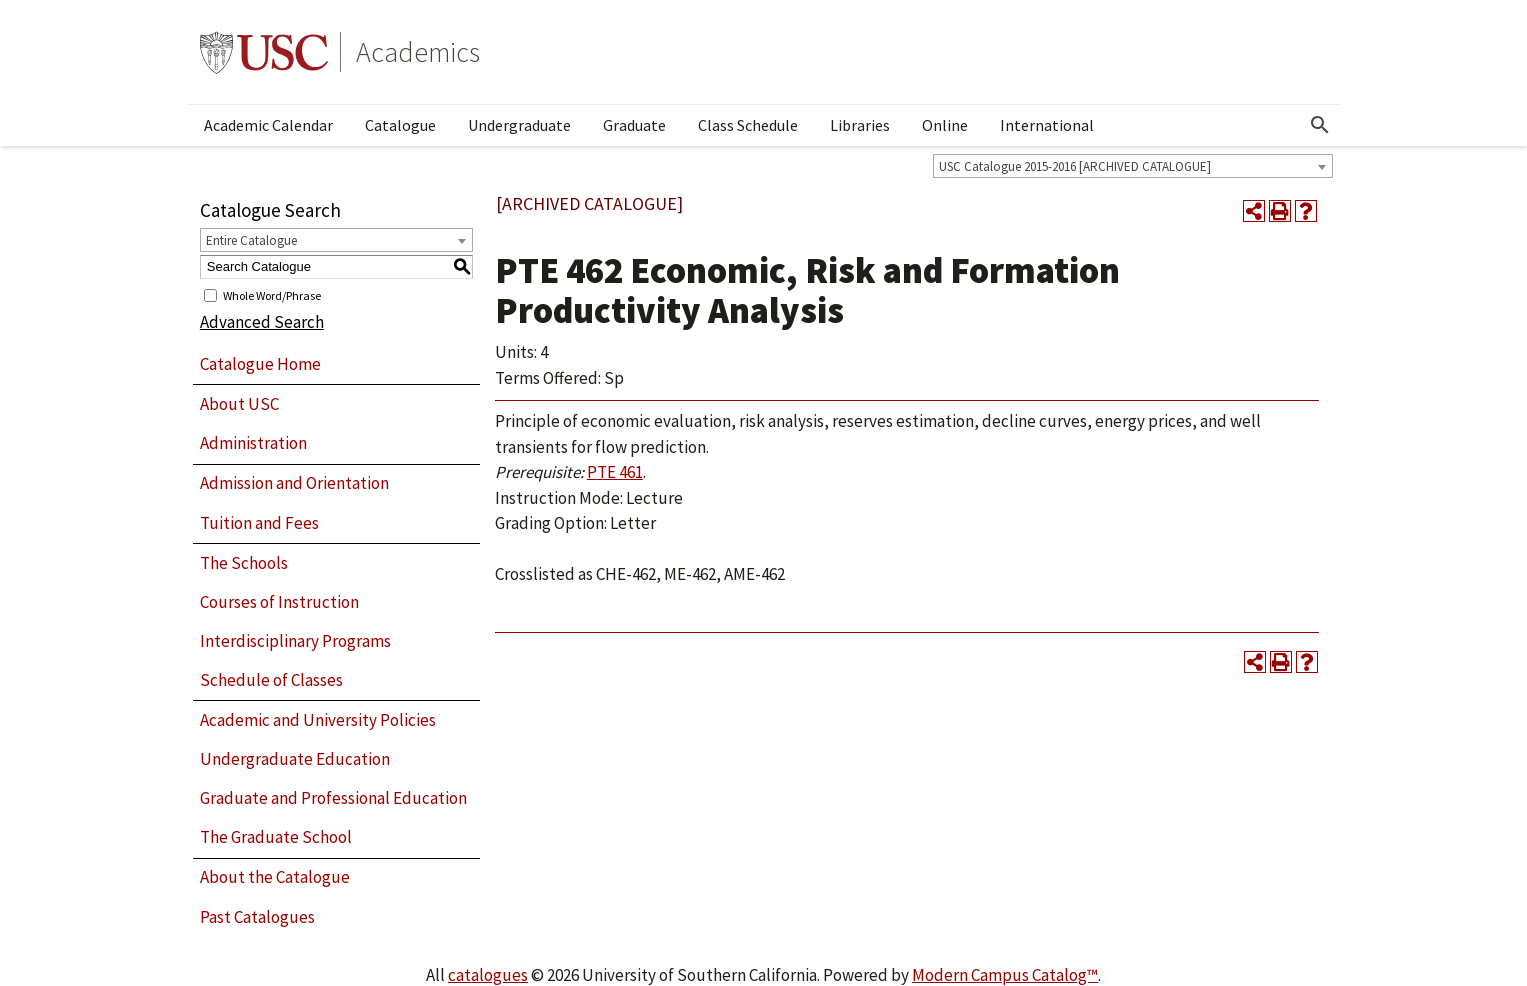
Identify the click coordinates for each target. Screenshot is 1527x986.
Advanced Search (262, 322)
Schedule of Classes (271, 680)
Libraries (860, 125)
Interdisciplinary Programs (295, 641)
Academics (418, 52)
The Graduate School (276, 837)
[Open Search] (1320, 125)
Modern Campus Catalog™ (1005, 975)
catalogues (488, 975)
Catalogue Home (260, 364)
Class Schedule (748, 125)
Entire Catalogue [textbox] (251, 240)
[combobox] (1133, 166)
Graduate (634, 125)
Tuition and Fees (259, 523)
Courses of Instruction (279, 602)
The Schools (244, 563)
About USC (239, 404)
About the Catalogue (275, 877)
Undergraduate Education (295, 759)
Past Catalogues (257, 917)
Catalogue (400, 125)
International (1047, 125)
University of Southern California (264, 52)
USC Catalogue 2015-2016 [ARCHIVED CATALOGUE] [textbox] (1075, 166)
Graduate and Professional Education (333, 798)
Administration (253, 443)
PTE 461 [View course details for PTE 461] (615, 472)
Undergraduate (519, 125)
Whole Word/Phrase (272, 294)
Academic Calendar (268, 125)
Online (945, 125)
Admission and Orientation (294, 483)
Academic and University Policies (318, 720)
